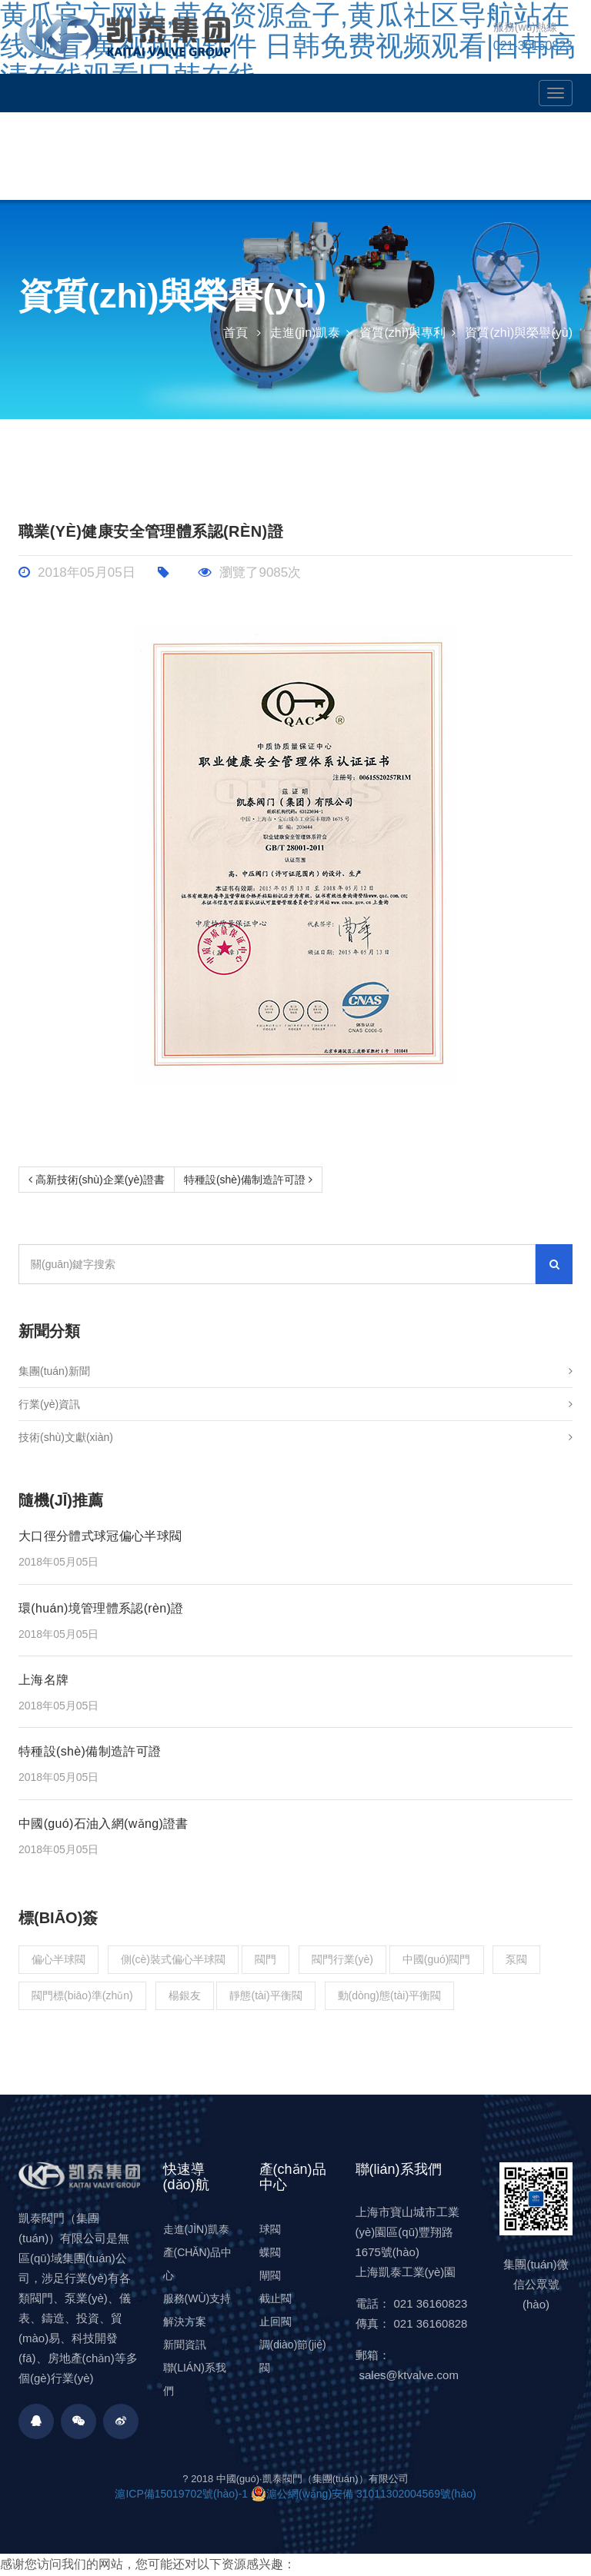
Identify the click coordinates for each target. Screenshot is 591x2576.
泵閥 (516, 1959)
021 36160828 (431, 2323)
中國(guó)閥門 (436, 1959)
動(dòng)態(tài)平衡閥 (390, 1995)
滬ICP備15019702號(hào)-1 (181, 2494)
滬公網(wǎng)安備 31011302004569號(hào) (363, 2493)
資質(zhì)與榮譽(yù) (519, 332)
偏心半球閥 (58, 1959)
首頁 (235, 332)
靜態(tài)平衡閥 (265, 1995)
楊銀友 (185, 1995)
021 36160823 (431, 2303)
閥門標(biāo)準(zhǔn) (82, 1995)
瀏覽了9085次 (250, 572)
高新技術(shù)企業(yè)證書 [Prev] (96, 1179)
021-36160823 (533, 45)
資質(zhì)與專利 (402, 332)
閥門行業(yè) (342, 1959)
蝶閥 (270, 2252)
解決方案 (184, 2321)
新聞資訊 (184, 2344)
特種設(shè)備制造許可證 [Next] (248, 1179)
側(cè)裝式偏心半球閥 (173, 1959)
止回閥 (275, 2321)
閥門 (265, 1959)
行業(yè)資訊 (295, 1404)
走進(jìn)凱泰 (305, 332)
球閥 (270, 2229)
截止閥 (275, 2298)
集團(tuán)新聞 (295, 1371)
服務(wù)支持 (197, 2298)
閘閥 (270, 2275)
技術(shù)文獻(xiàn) (295, 1437)
